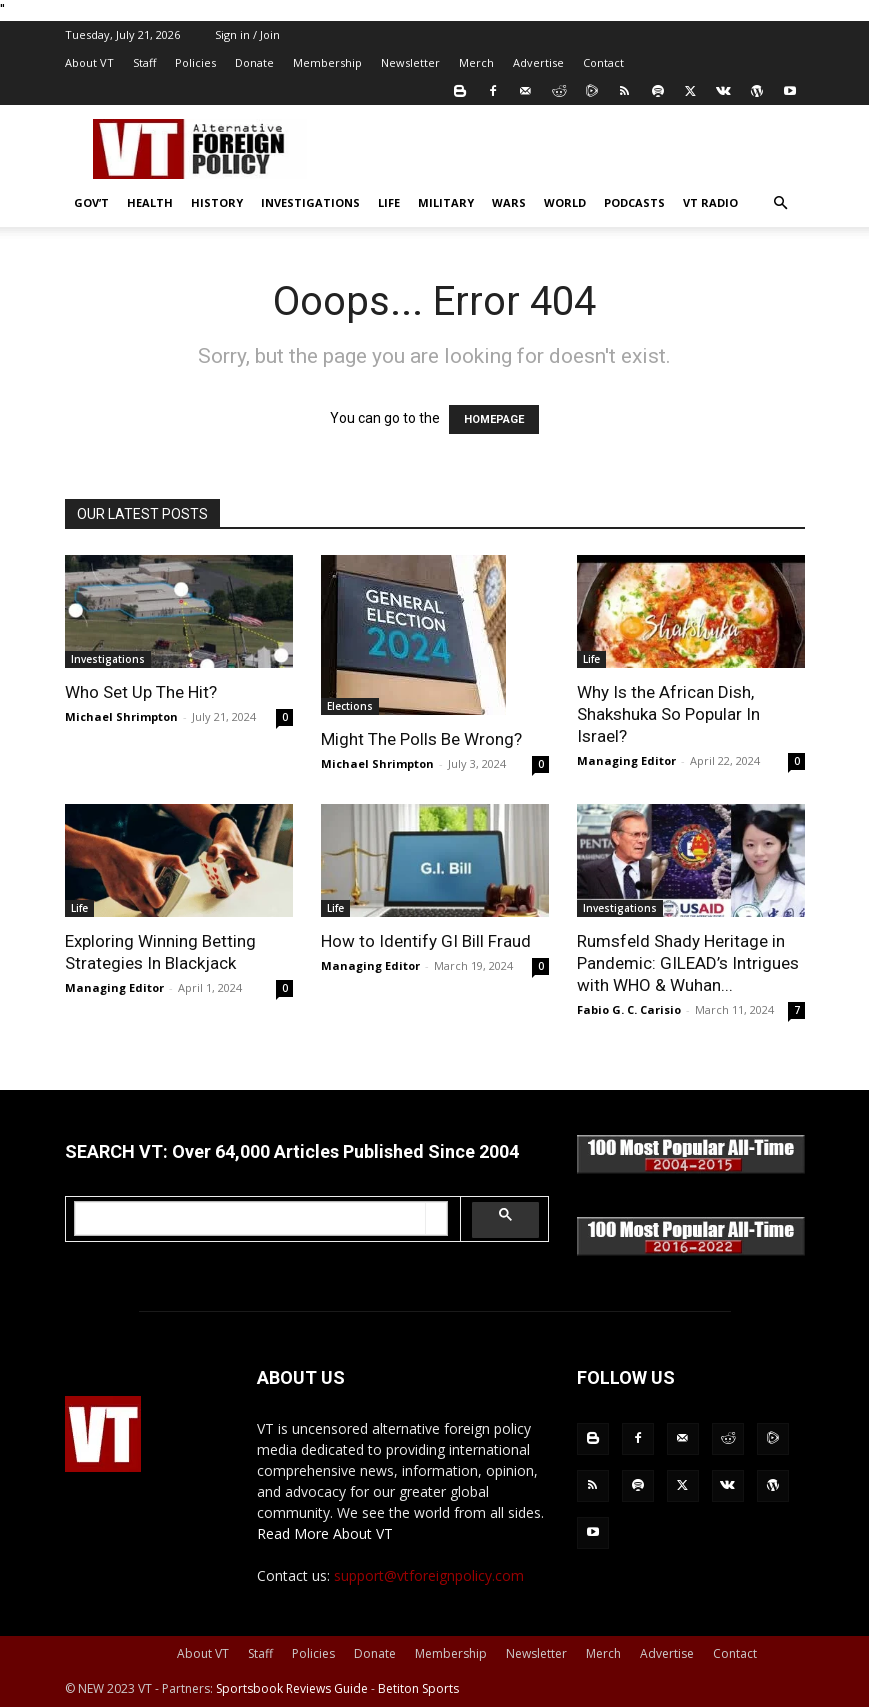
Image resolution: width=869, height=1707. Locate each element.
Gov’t (91, 202)
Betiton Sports (418, 1688)
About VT (89, 62)
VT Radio (710, 202)
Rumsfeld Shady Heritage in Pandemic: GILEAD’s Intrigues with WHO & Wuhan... (688, 963)
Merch (476, 62)
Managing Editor (626, 760)
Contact (603, 62)
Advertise (538, 62)
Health (150, 202)
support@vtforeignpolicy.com (429, 1575)
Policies (195, 62)
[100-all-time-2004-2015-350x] (691, 1168)
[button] (781, 203)
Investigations (310, 202)
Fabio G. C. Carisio (629, 1009)
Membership (327, 62)
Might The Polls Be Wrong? (421, 739)
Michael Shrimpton (121, 716)
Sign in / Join (247, 34)
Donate (254, 62)
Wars (509, 202)
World (565, 202)
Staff (144, 62)
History (217, 202)
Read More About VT (325, 1533)
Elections (350, 706)
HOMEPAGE (494, 419)
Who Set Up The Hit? (141, 692)
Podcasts (634, 202)
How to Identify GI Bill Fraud (426, 941)
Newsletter (410, 62)
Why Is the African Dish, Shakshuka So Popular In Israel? (668, 714)
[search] (250, 1219)
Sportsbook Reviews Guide (292, 1688)
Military (446, 202)
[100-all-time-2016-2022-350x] (691, 1250)
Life (389, 202)
